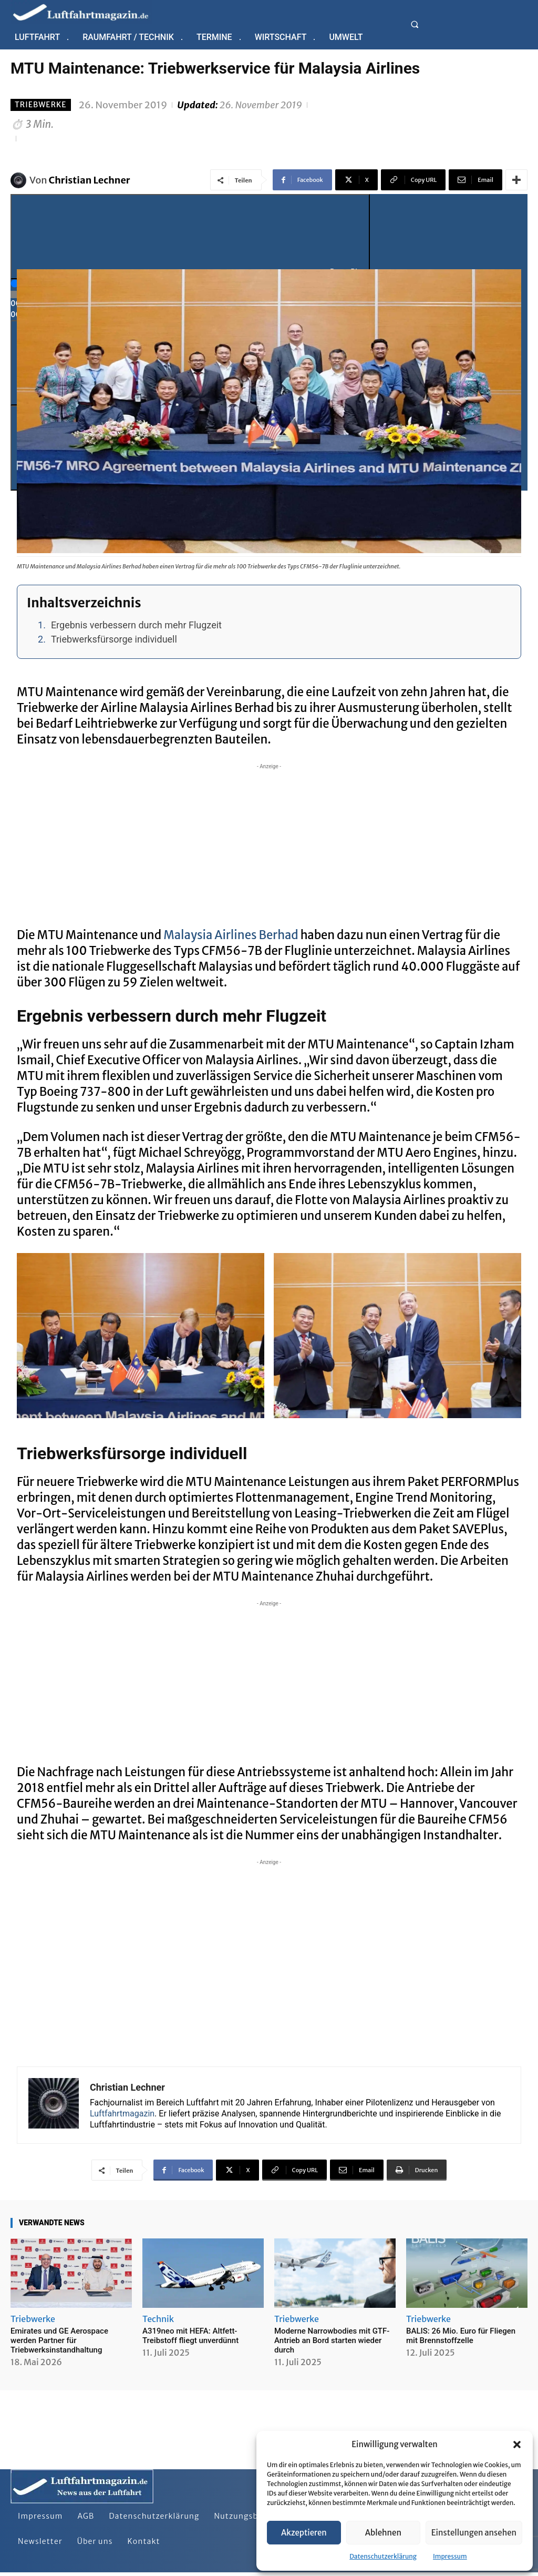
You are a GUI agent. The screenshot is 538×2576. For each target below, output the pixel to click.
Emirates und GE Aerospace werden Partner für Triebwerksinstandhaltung (59, 2340)
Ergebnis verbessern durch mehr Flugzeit (136, 624)
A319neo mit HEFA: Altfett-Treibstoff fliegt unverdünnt (190, 2335)
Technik (158, 2319)
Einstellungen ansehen (473, 2533)
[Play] (190, 236)
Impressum (450, 2556)
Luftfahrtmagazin (122, 2114)
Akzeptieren (304, 2533)
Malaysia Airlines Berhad (230, 935)
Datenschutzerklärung (383, 2556)
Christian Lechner (89, 180)
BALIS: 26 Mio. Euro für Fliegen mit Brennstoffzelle (460, 2335)
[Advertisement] (269, 845)
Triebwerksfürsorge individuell (114, 639)
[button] (517, 2444)
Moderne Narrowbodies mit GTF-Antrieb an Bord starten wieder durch (331, 2340)
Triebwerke (41, 105)
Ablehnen (383, 2533)
